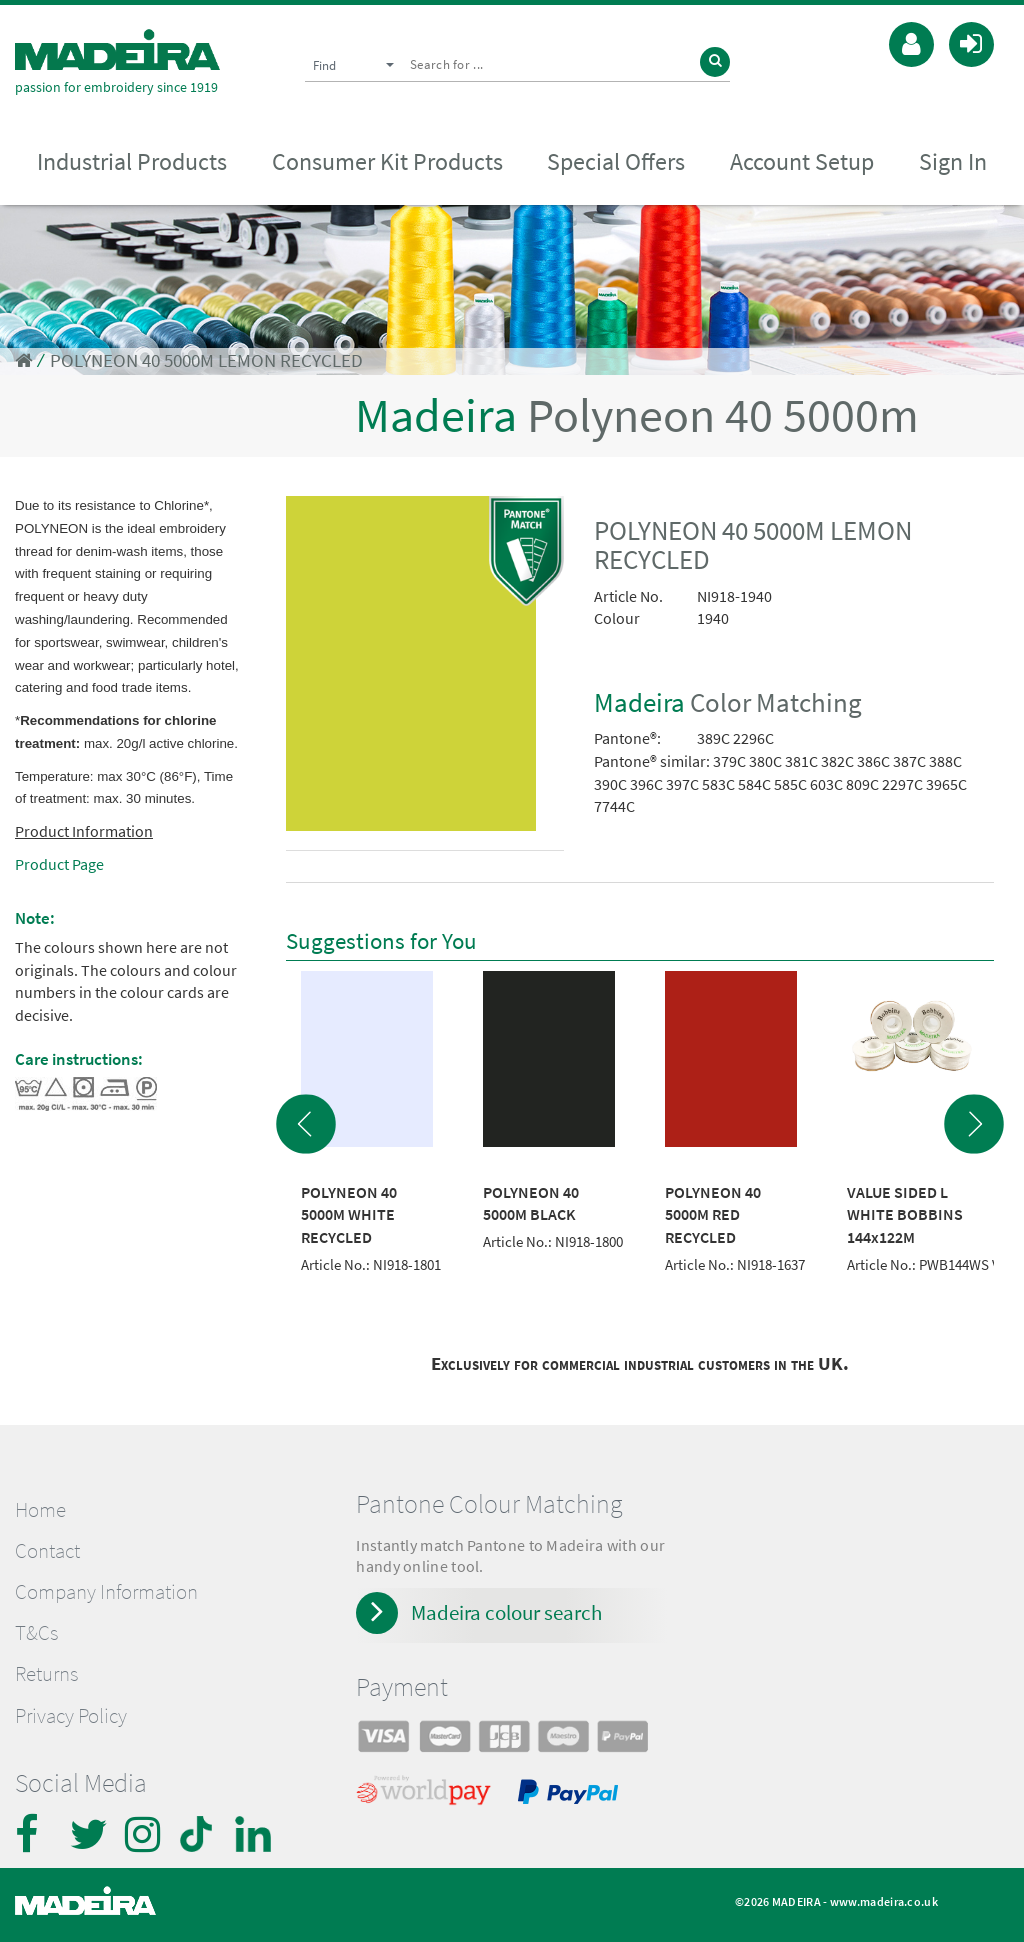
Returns (46, 1674)
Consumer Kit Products (387, 161)
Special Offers (616, 161)
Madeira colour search (506, 1612)
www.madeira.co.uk (884, 1901)
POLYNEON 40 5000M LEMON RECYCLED (206, 360)
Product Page (59, 864)
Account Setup (802, 161)
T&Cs (36, 1633)
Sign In (953, 161)
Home (40, 1510)
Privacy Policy (71, 1716)
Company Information (106, 1592)
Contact (47, 1551)
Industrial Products (132, 161)
